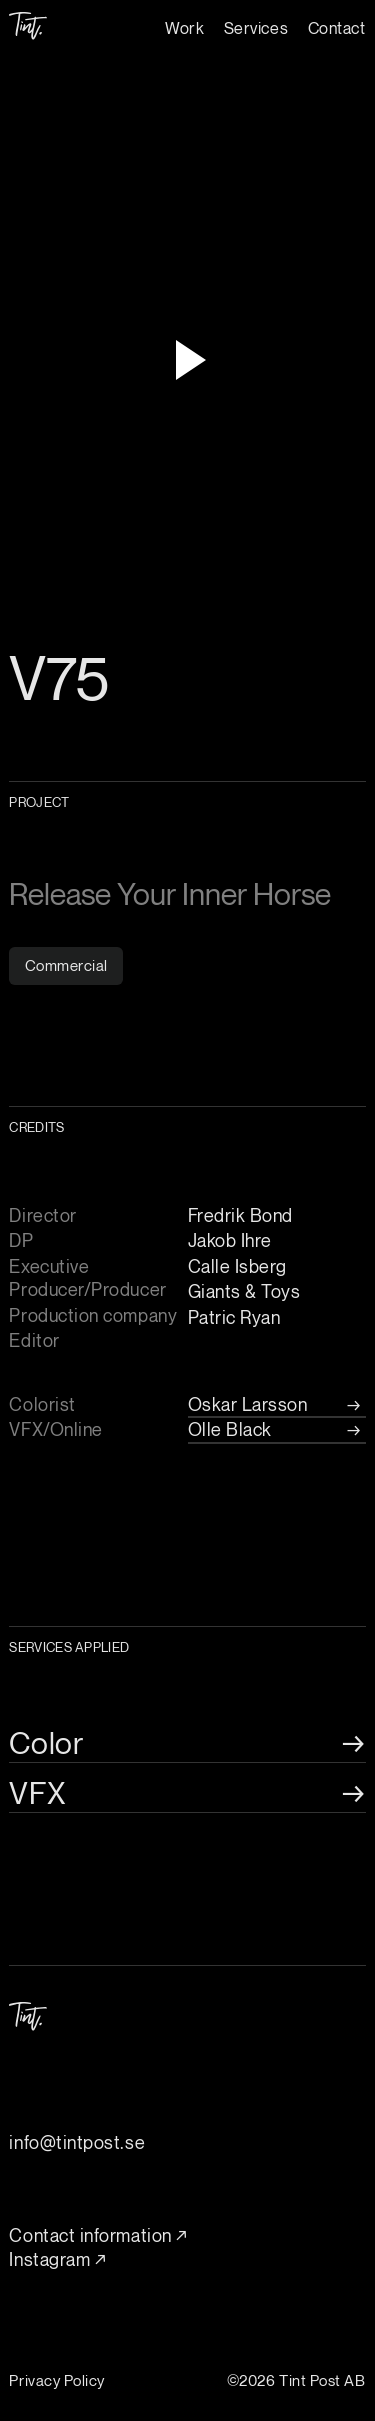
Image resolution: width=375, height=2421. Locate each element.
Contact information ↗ (98, 2235)
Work (184, 28)
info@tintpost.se (77, 2142)
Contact (337, 28)
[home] (28, 20)
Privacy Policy (57, 2380)
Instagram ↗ (57, 2259)
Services (256, 28)
